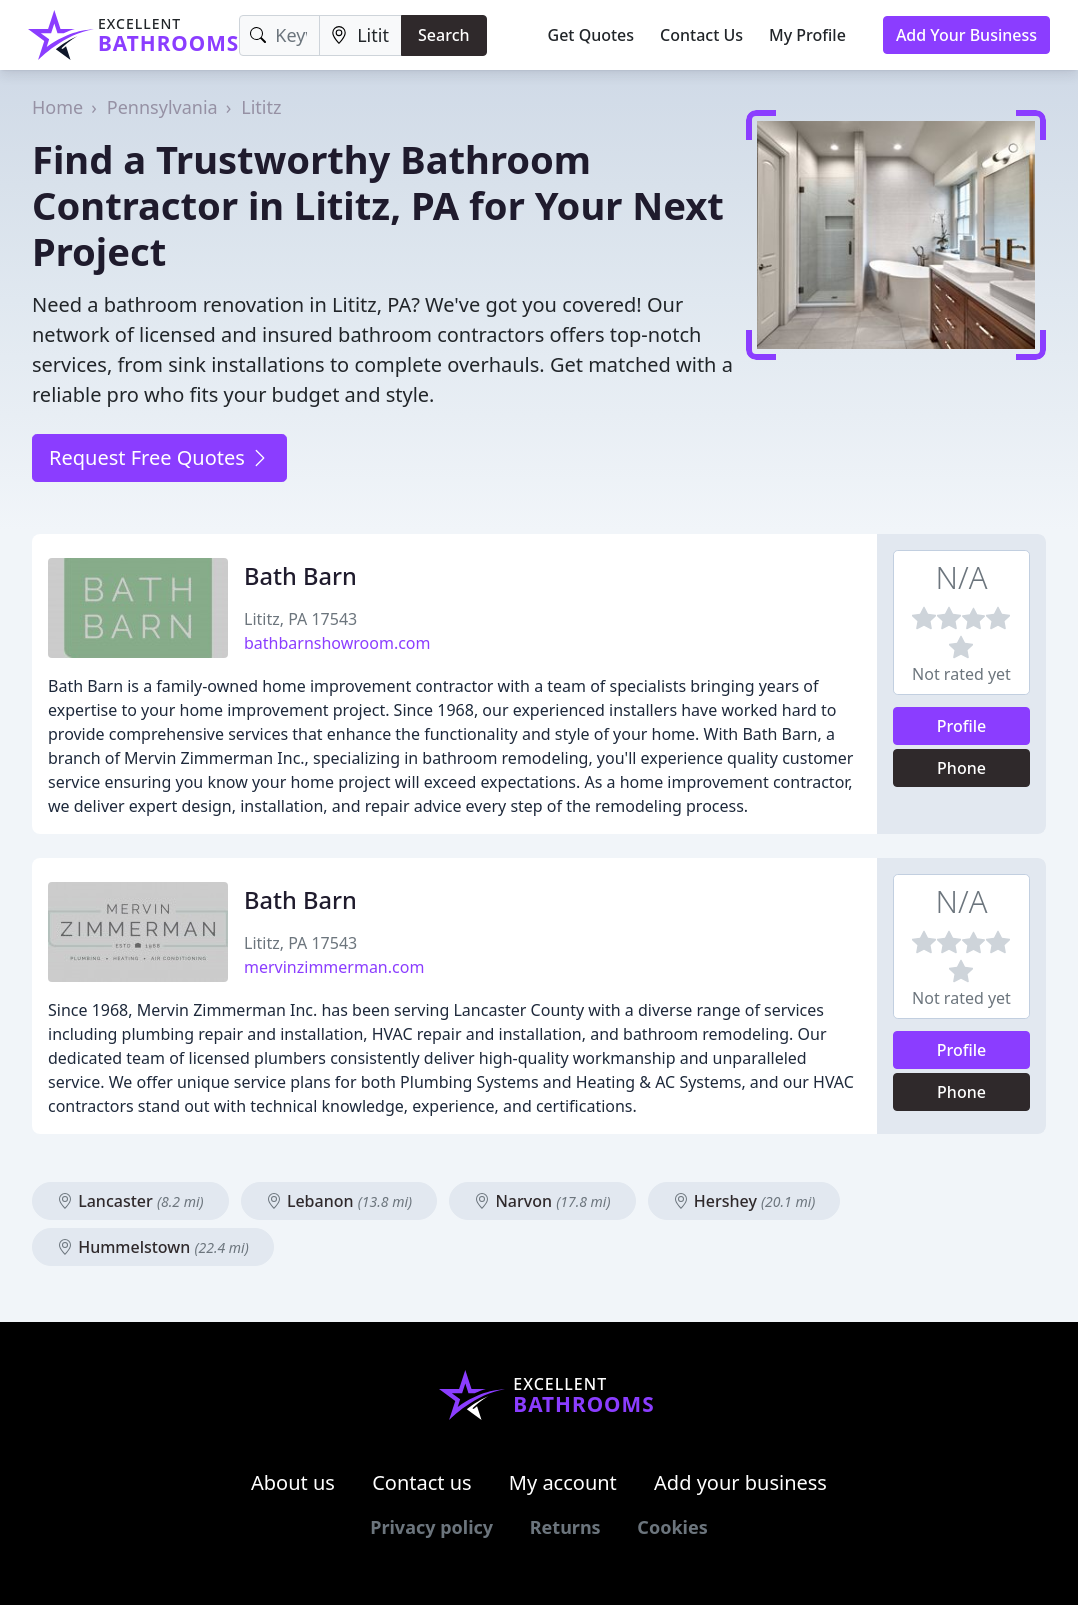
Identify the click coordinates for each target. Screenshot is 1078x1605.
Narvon (542, 1201)
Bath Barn (300, 576)
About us (293, 1482)
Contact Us (701, 35)
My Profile (807, 35)
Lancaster (130, 1201)
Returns (565, 1527)
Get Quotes (591, 35)
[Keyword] (279, 35)
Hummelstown (153, 1247)
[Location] (360, 35)
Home (57, 107)
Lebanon (339, 1201)
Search (443, 35)
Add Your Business (966, 35)
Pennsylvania (162, 107)
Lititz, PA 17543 (300, 619)
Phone (961, 768)
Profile (962, 726)
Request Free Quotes (159, 457)
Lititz (261, 107)
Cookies (672, 1527)
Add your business (740, 1482)
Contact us (422, 1482)
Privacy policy (431, 1527)
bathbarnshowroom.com (337, 643)
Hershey (744, 1201)
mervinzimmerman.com (334, 967)
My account (563, 1482)
